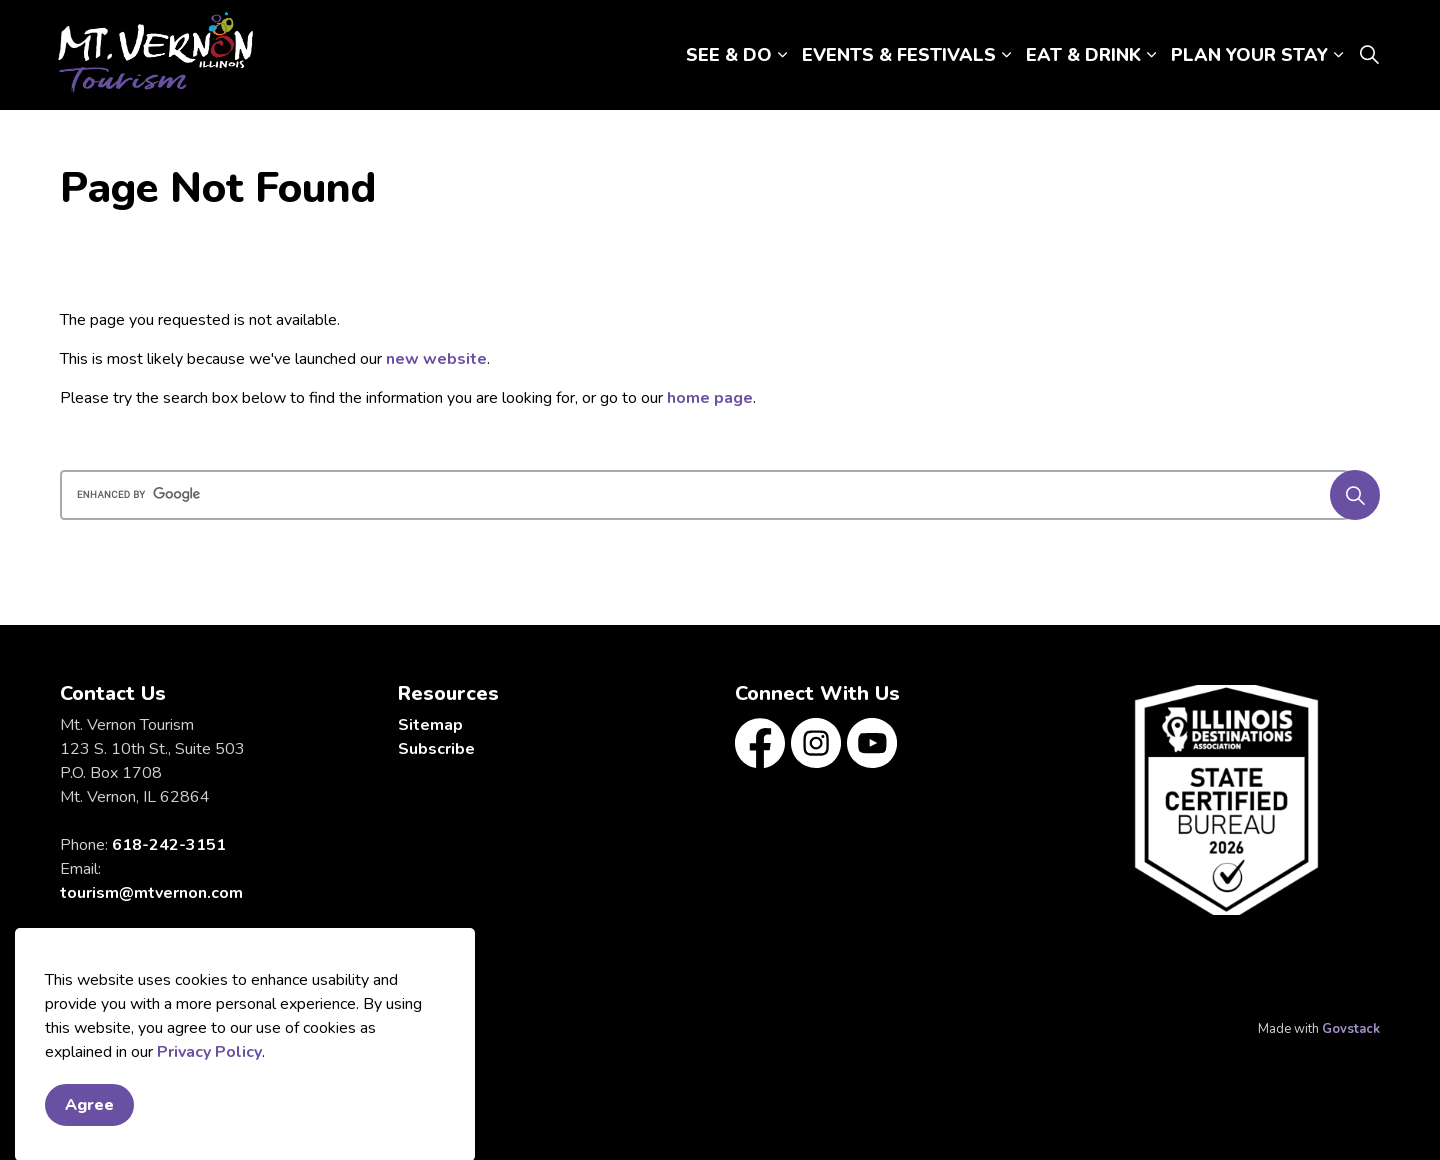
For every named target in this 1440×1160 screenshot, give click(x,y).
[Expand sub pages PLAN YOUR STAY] (1338, 55)
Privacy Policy (209, 1133)
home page (710, 398)
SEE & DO (729, 55)
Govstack (1351, 1029)
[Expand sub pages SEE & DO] (782, 55)
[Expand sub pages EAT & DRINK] (1151, 55)
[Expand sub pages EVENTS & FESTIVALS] (1006, 55)
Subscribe (436, 749)
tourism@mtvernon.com (151, 893)
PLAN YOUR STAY (1249, 55)
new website (436, 359)
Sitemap (430, 725)
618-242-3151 (169, 845)
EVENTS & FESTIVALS (899, 55)
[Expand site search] (1369, 55)
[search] (713, 495)
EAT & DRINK (1083, 55)
